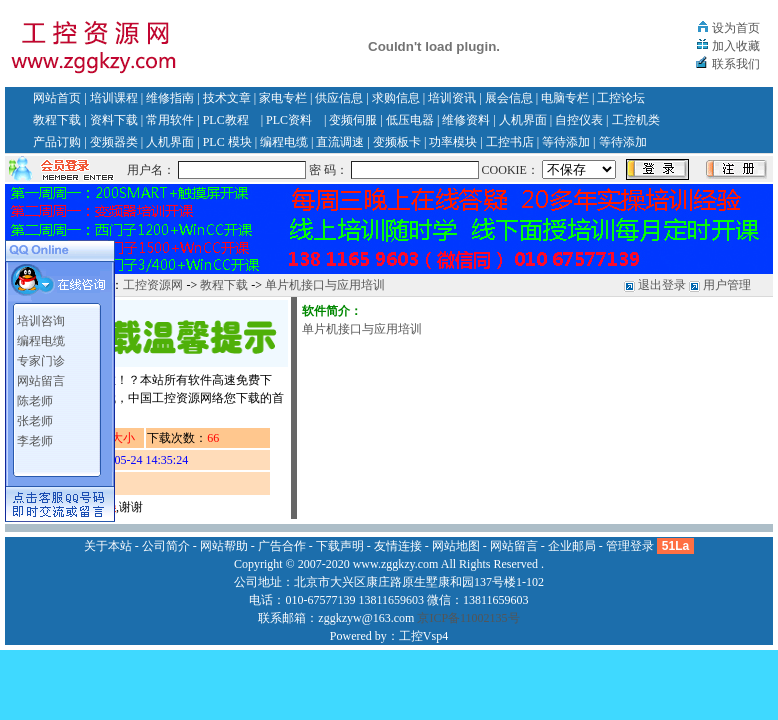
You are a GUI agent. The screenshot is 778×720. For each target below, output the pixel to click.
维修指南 (170, 98)
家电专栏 (283, 98)
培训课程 (114, 98)
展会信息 (509, 98)
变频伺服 (353, 120)
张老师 (35, 421)
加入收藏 (736, 46)
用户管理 (727, 285)
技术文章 (227, 98)
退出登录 (662, 285)
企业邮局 (572, 546)
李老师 (35, 441)
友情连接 (398, 546)
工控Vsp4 (423, 636)
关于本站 (108, 546)
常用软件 (170, 120)
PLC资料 (289, 120)
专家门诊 (41, 361)
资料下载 (114, 120)
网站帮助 (224, 546)
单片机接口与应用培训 (325, 285)
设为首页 (736, 28)
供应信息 (339, 98)
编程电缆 (284, 142)
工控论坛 (621, 98)
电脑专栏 (565, 98)
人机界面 (523, 120)
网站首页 (57, 98)
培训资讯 (452, 98)
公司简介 (166, 546)
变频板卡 (397, 142)
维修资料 (466, 120)
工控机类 (636, 120)
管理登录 (630, 546)
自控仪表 (579, 120)
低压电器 (410, 120)
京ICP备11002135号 (468, 618)
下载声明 (340, 546)
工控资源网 (153, 285)
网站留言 (41, 381)
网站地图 (456, 546)
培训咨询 (41, 321)
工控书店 (510, 142)
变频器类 (114, 142)
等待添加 (566, 142)
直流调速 (340, 142)
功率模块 (453, 142)
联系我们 (736, 64)
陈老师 (35, 401)
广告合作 (282, 546)
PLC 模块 (227, 142)
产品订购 (57, 142)
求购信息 (396, 98)
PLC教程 (226, 120)
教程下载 (57, 120)
